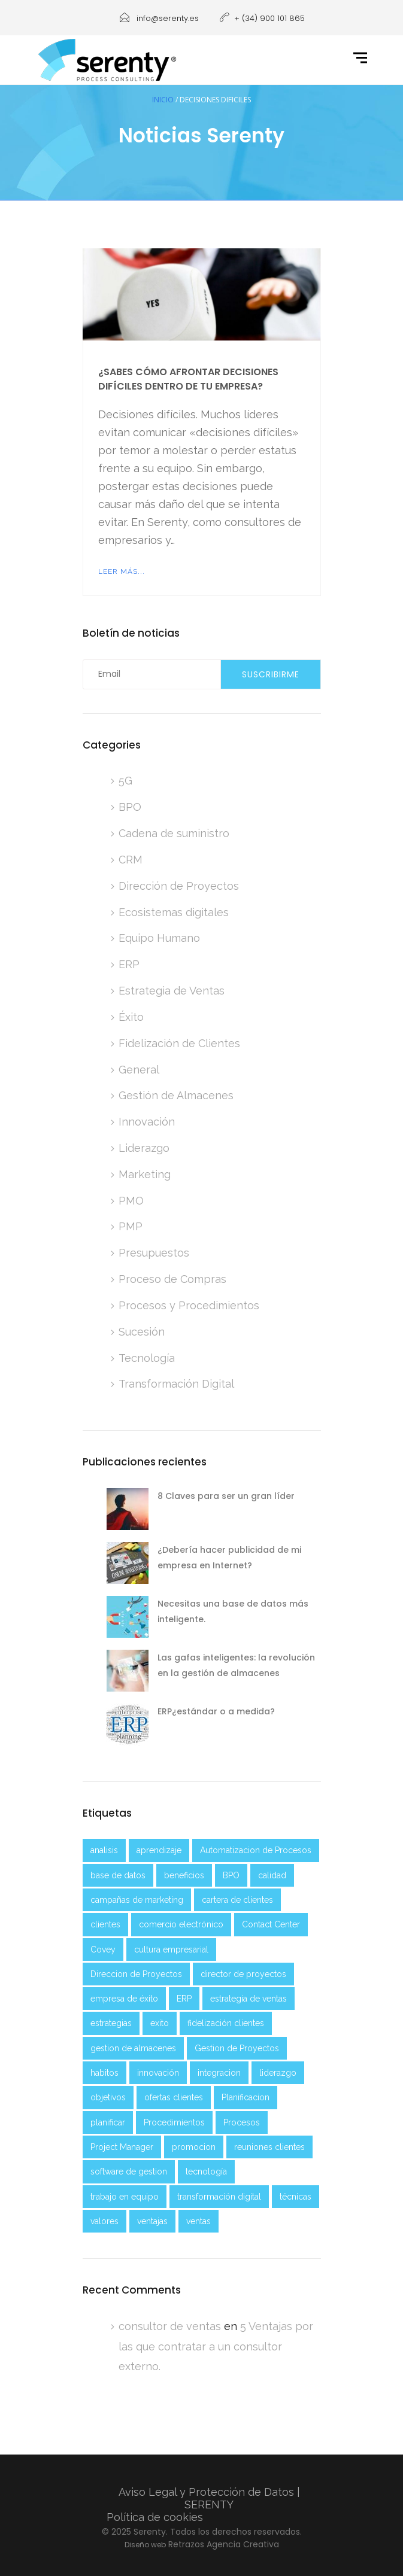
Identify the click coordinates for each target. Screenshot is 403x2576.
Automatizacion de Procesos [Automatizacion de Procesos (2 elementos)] (255, 1850)
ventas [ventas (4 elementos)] (198, 2221)
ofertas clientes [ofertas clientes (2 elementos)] (173, 2097)
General (139, 1069)
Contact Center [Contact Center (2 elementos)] (271, 1924)
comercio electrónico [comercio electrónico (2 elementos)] (181, 1924)
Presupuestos (154, 1252)
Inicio (163, 100)
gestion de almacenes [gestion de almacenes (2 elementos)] (133, 2048)
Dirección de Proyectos (179, 886)
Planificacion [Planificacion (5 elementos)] (245, 2097)
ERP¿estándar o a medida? (216, 1711)
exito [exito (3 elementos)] (159, 2023)
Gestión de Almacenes (176, 1095)
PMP (131, 1226)
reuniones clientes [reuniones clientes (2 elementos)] (269, 2147)
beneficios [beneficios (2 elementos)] (184, 1875)
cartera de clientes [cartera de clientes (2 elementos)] (237, 1900)
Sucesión (142, 1331)
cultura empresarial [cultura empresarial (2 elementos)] (171, 1949)
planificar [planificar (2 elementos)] (107, 2122)
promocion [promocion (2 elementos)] (194, 2147)
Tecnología (147, 1358)
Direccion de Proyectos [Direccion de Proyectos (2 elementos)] (136, 1974)
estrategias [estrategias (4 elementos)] (111, 2023)
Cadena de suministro (174, 833)
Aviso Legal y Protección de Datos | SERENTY (209, 2498)
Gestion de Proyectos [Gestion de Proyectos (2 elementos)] (237, 2048)
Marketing (145, 1174)
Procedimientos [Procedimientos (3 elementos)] (174, 2122)
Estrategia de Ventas (172, 990)
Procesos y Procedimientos (189, 1305)
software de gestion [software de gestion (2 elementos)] (128, 2171)
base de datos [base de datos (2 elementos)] (118, 1875)
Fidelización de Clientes (179, 1043)
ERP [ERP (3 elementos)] (184, 1998)
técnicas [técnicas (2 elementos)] (295, 2196)
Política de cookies (155, 2517)
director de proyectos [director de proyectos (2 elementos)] (243, 1974)
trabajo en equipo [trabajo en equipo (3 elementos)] (124, 2196)
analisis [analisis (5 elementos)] (104, 1850)
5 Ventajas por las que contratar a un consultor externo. (216, 2346)
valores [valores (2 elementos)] (104, 2221)
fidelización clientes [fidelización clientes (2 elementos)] (225, 2023)
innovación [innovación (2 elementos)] (158, 2073)
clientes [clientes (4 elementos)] (105, 1924)
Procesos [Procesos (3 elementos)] (241, 2122)
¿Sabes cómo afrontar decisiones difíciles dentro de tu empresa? (188, 379)
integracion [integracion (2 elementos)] (219, 2073)
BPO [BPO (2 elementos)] (231, 1875)
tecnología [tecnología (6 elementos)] (206, 2171)
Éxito (131, 1017)
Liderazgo (144, 1148)
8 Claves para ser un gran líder (226, 1496)
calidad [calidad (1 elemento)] (272, 1875)
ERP (129, 964)
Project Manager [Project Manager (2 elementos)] (121, 2147)
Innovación (147, 1121)
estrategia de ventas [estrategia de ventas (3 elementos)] (248, 1998)
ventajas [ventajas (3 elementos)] (152, 2221)
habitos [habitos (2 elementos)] (104, 2073)
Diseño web (145, 2544)
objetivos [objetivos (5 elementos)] (108, 2097)
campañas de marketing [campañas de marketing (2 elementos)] (136, 1900)
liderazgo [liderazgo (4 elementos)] (277, 2073)
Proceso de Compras (172, 1279)
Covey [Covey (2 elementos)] (103, 1949)
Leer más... (121, 571)
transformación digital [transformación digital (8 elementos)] (219, 2196)
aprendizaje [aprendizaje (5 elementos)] (159, 1850)
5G (125, 780)
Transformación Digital (176, 1383)
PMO (131, 1200)
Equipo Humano (159, 938)
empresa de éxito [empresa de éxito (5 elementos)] (124, 1998)
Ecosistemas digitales (174, 912)
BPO (130, 807)
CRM (131, 859)
